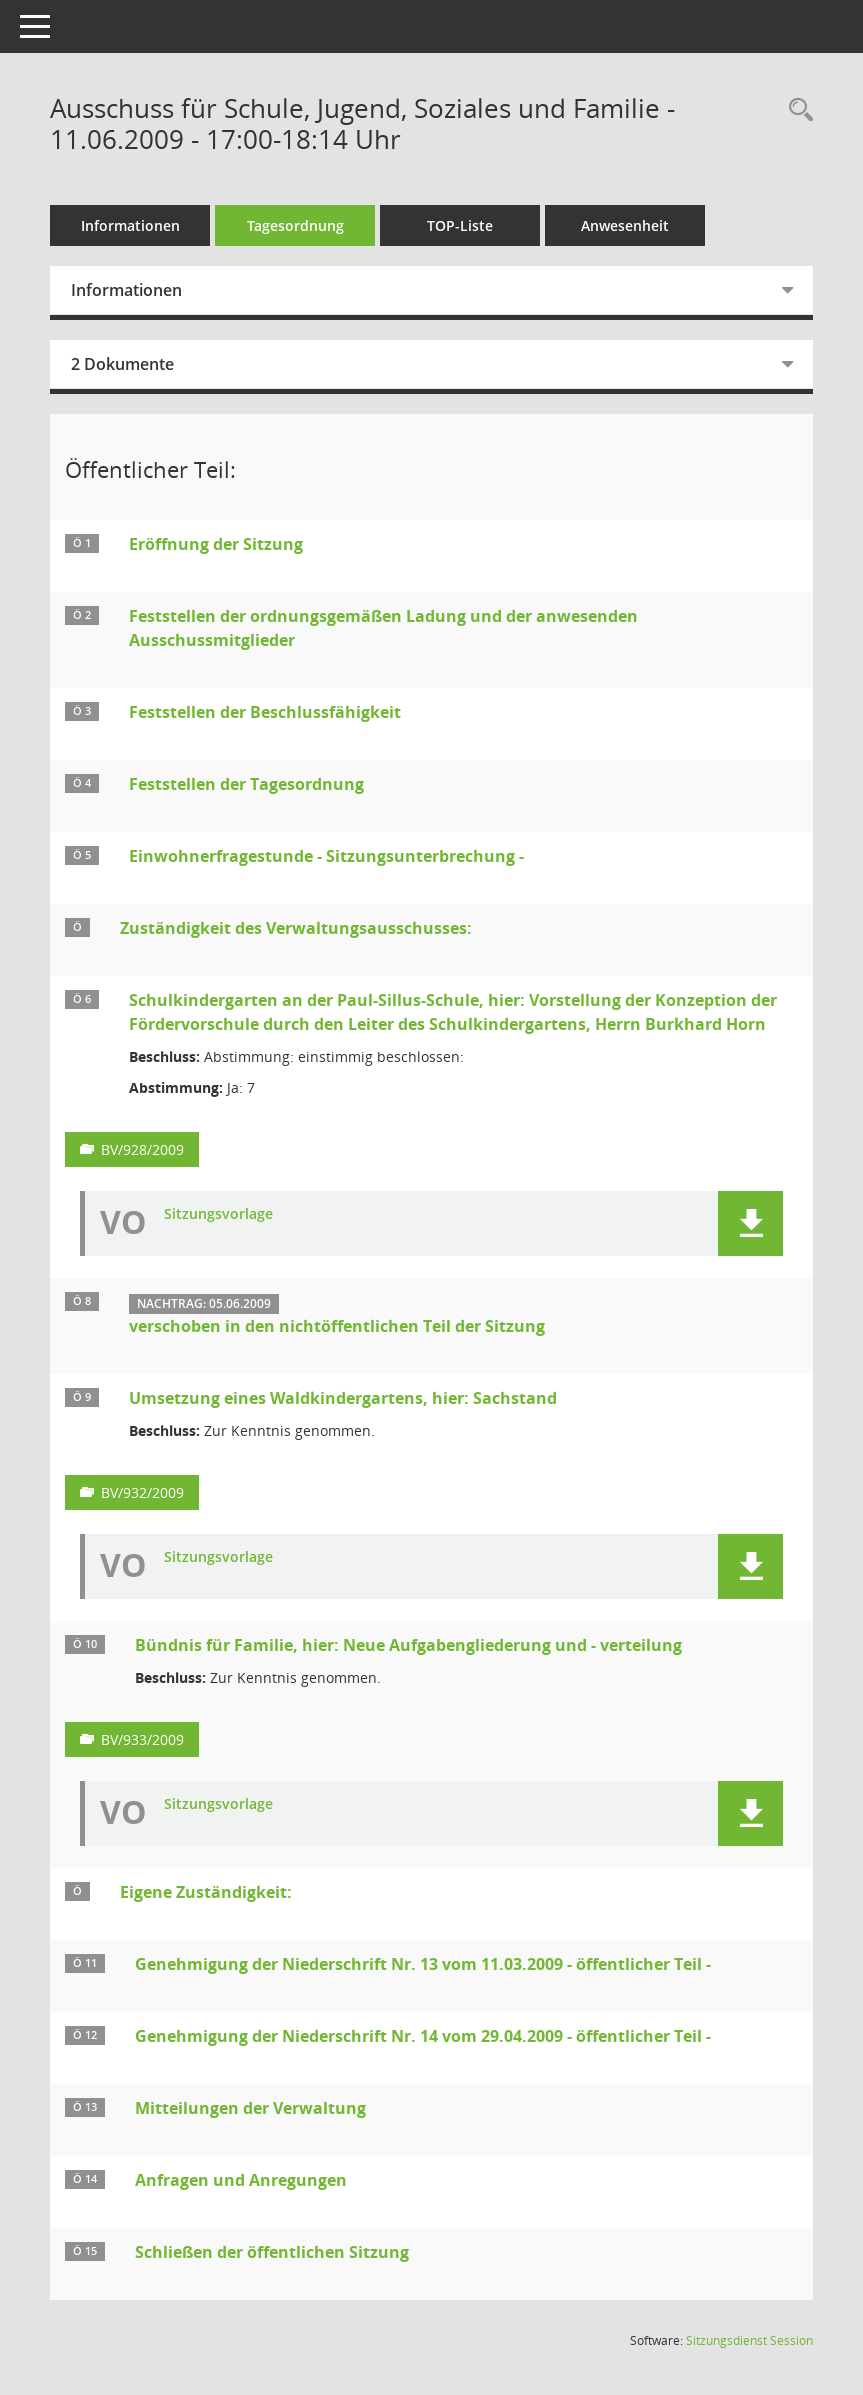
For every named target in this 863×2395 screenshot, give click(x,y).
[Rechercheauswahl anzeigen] (796, 110)
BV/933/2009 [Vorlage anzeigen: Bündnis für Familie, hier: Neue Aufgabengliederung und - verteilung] (142, 1739)
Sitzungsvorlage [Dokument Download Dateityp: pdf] (218, 1214)
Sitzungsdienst (749, 2340)
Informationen (130, 225)
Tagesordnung (295, 225)
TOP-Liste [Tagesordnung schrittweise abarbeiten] (460, 225)
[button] (750, 1223)
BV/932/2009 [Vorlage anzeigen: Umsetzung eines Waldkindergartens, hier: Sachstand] (142, 1492)
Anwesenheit (625, 225)
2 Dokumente (122, 364)
